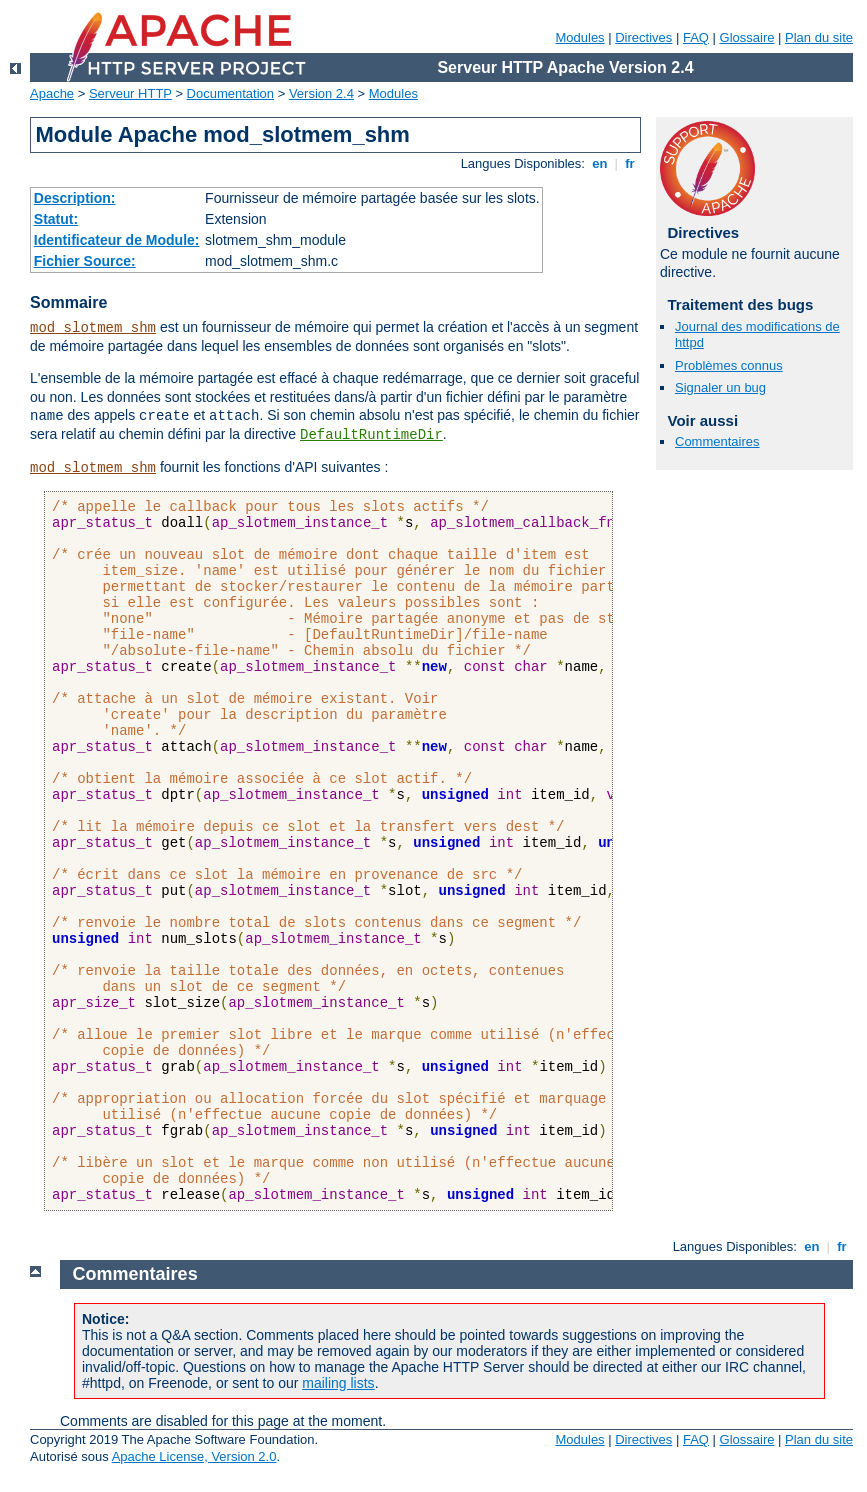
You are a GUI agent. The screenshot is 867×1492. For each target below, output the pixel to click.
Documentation (230, 93)
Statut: (56, 219)
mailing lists (338, 1383)
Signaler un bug (720, 387)
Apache (52, 93)
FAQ (696, 37)
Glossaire (747, 37)
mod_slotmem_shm (93, 328)
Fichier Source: (85, 261)
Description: (75, 198)
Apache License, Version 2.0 (194, 1456)
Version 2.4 (321, 93)
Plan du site (819, 37)
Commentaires (717, 441)
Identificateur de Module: (117, 240)
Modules (579, 37)
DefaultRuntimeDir (371, 435)
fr (630, 163)
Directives (643, 37)
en (600, 163)
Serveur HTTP (130, 93)
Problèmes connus (729, 365)
